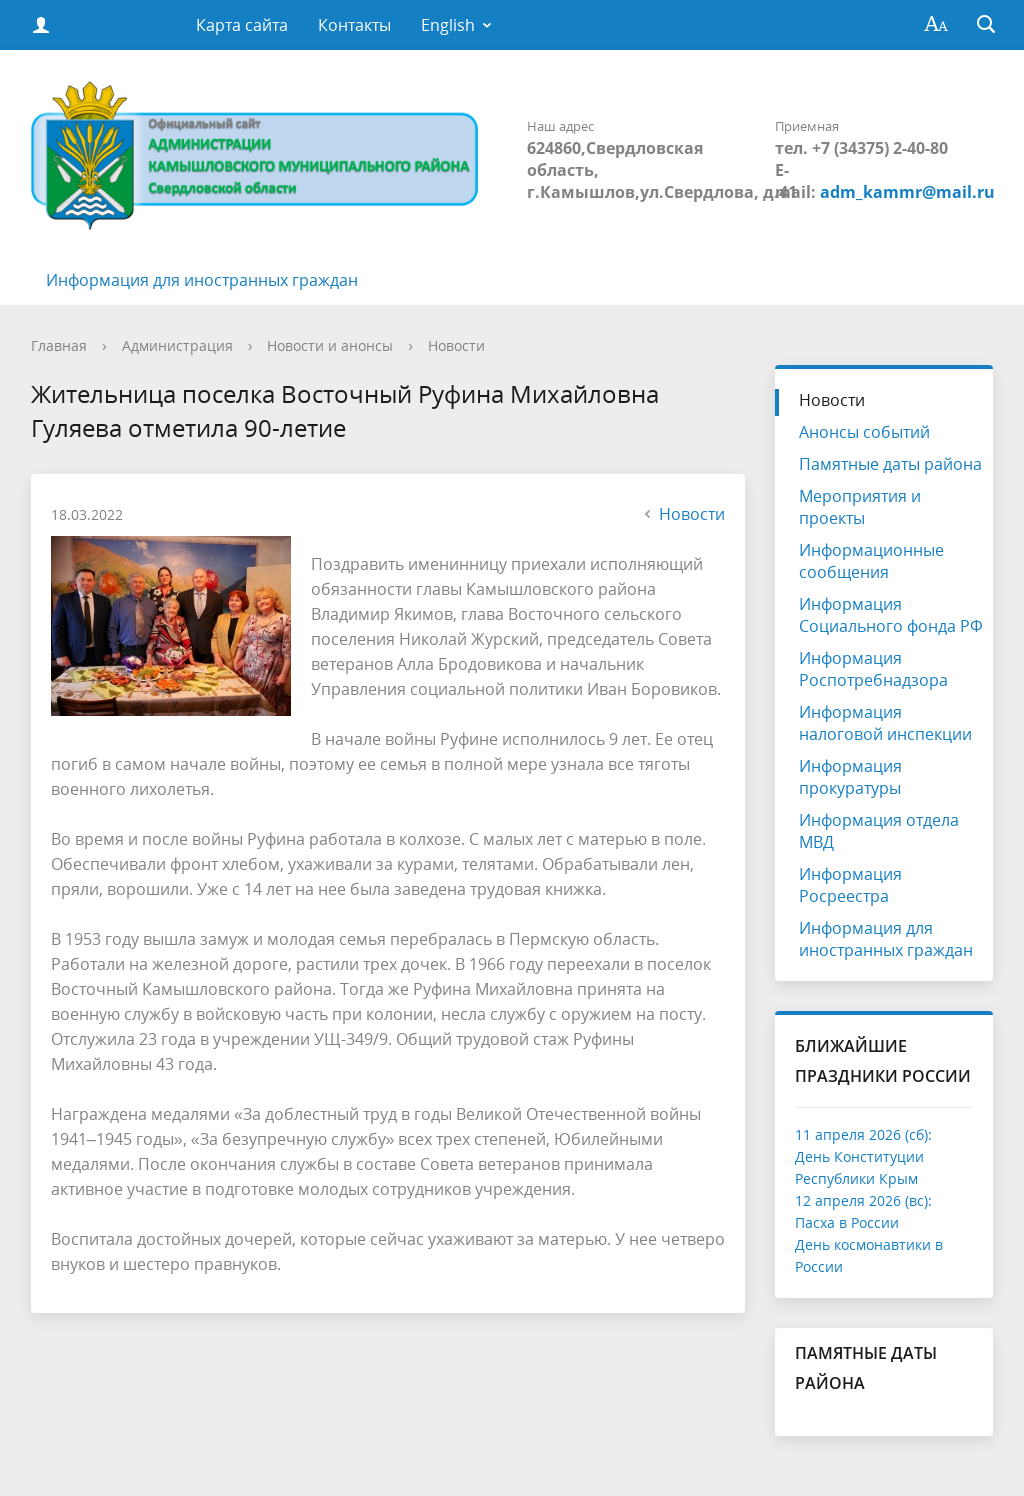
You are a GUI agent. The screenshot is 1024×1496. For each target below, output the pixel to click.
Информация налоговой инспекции (885, 723)
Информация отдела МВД (879, 831)
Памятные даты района (890, 464)
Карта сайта (242, 25)
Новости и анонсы (330, 345)
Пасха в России (847, 1222)
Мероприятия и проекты (860, 507)
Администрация (177, 345)
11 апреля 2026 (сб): (863, 1134)
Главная (59, 345)
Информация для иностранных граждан (202, 280)
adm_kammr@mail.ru (907, 192)
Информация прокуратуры (850, 777)
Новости (456, 345)
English (448, 25)
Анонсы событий (864, 432)
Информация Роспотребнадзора (873, 669)
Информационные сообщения (871, 561)
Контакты (354, 25)
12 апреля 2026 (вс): (863, 1200)
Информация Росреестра (850, 885)
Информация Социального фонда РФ (891, 615)
